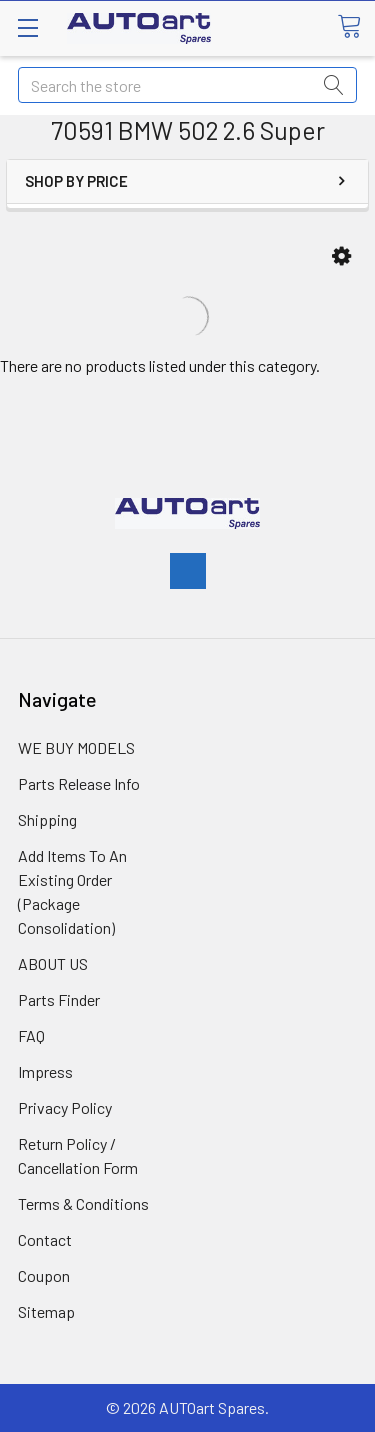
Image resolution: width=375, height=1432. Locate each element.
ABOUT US (53, 963)
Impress (45, 1071)
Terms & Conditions (83, 1203)
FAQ (31, 1035)
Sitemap (46, 1311)
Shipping (47, 819)
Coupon (44, 1275)
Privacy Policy (65, 1107)
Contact (45, 1239)
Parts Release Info (79, 783)
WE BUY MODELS (76, 747)
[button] (341, 256)
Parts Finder (59, 999)
